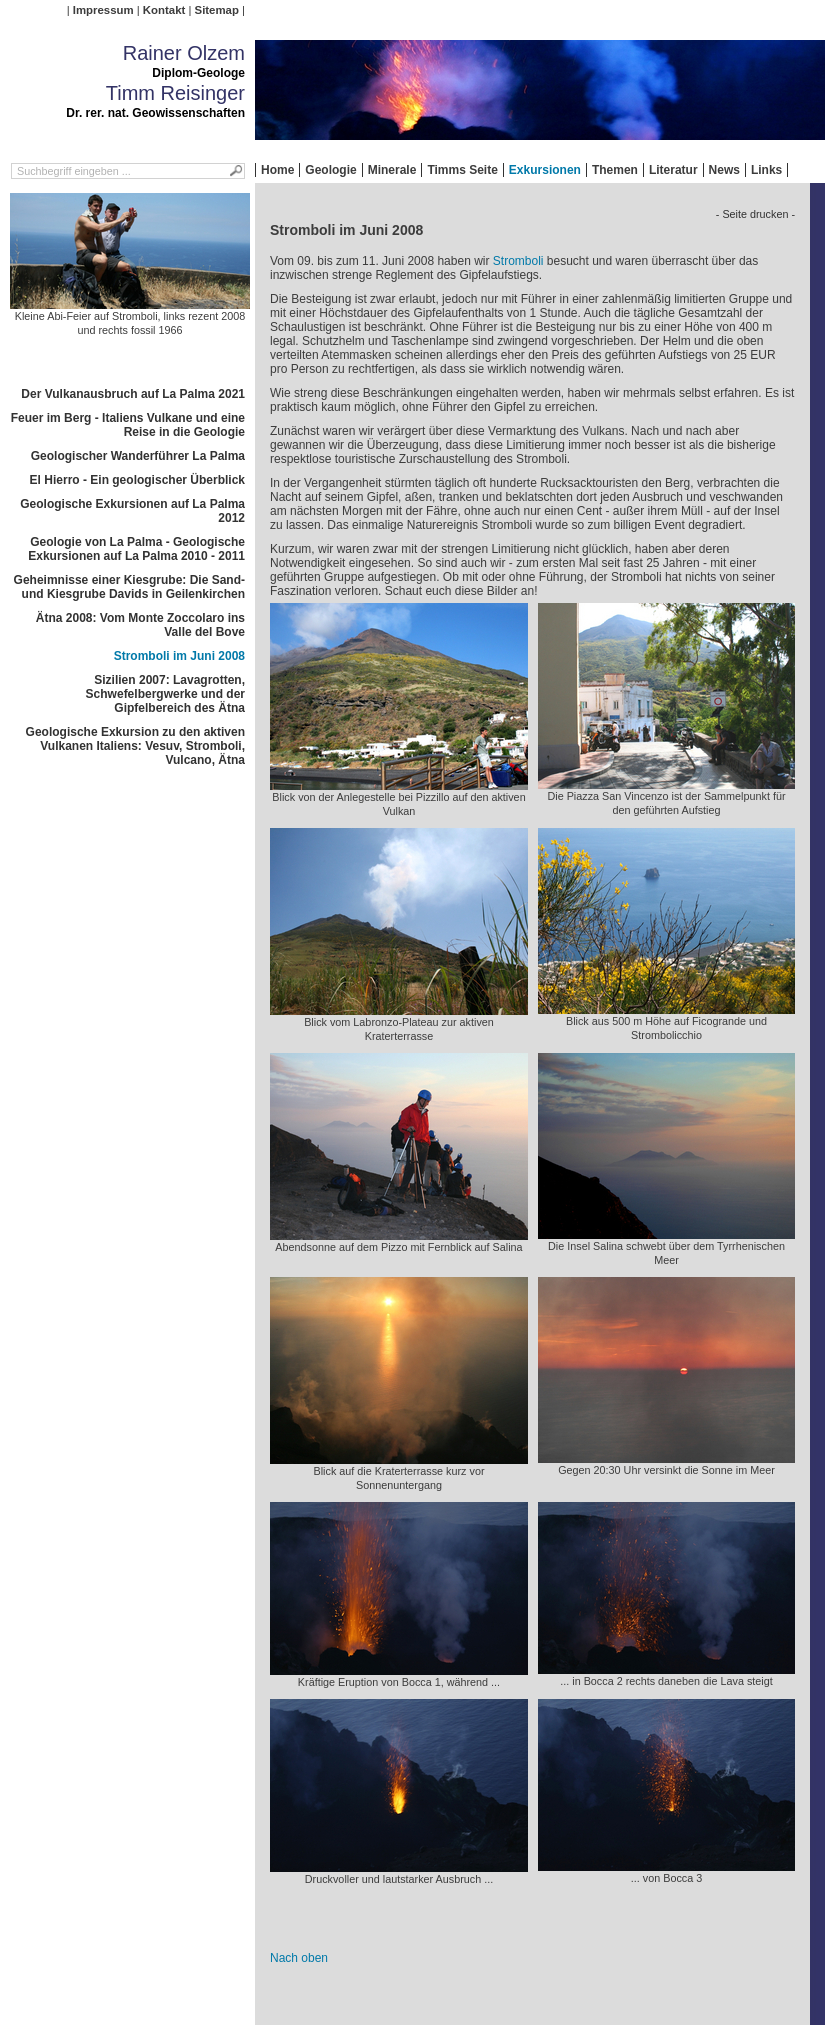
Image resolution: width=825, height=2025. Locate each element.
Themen (615, 170)
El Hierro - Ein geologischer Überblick (137, 480)
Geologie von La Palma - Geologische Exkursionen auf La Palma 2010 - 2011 (136, 549)
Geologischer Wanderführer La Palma (138, 456)
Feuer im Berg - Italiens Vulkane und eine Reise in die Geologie (128, 425)
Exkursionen (545, 170)
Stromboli (518, 261)
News (724, 170)
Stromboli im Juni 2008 (179, 656)
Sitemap (217, 10)
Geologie (330, 170)
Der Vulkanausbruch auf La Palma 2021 (133, 394)
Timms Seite (462, 170)
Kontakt (164, 10)
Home (277, 170)
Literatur (673, 170)
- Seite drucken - (755, 214)
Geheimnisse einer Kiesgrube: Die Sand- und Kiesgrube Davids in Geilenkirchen (129, 587)
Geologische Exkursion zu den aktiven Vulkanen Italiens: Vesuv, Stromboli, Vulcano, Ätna (135, 746)
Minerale (392, 170)
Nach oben (299, 1958)
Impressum (103, 10)
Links (766, 170)
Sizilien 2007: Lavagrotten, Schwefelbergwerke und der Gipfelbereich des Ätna (165, 694)
